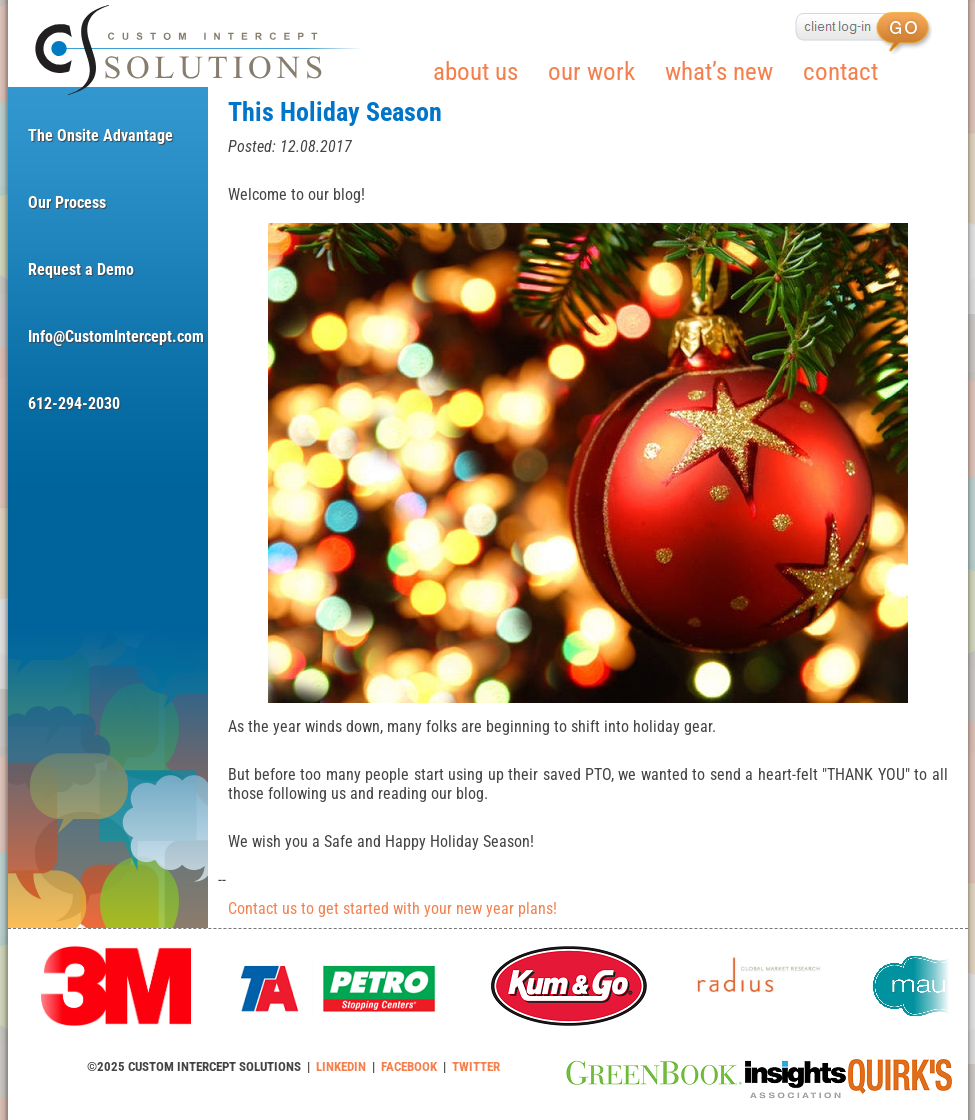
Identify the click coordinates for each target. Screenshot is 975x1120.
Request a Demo (81, 269)
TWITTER (476, 1066)
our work (591, 71)
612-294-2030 (74, 403)
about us (475, 71)
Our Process (67, 202)
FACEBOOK (409, 1066)
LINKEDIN (341, 1066)
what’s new (719, 71)
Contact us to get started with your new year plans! (392, 908)
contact (840, 71)
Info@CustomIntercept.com (108, 336)
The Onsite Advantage (100, 135)
